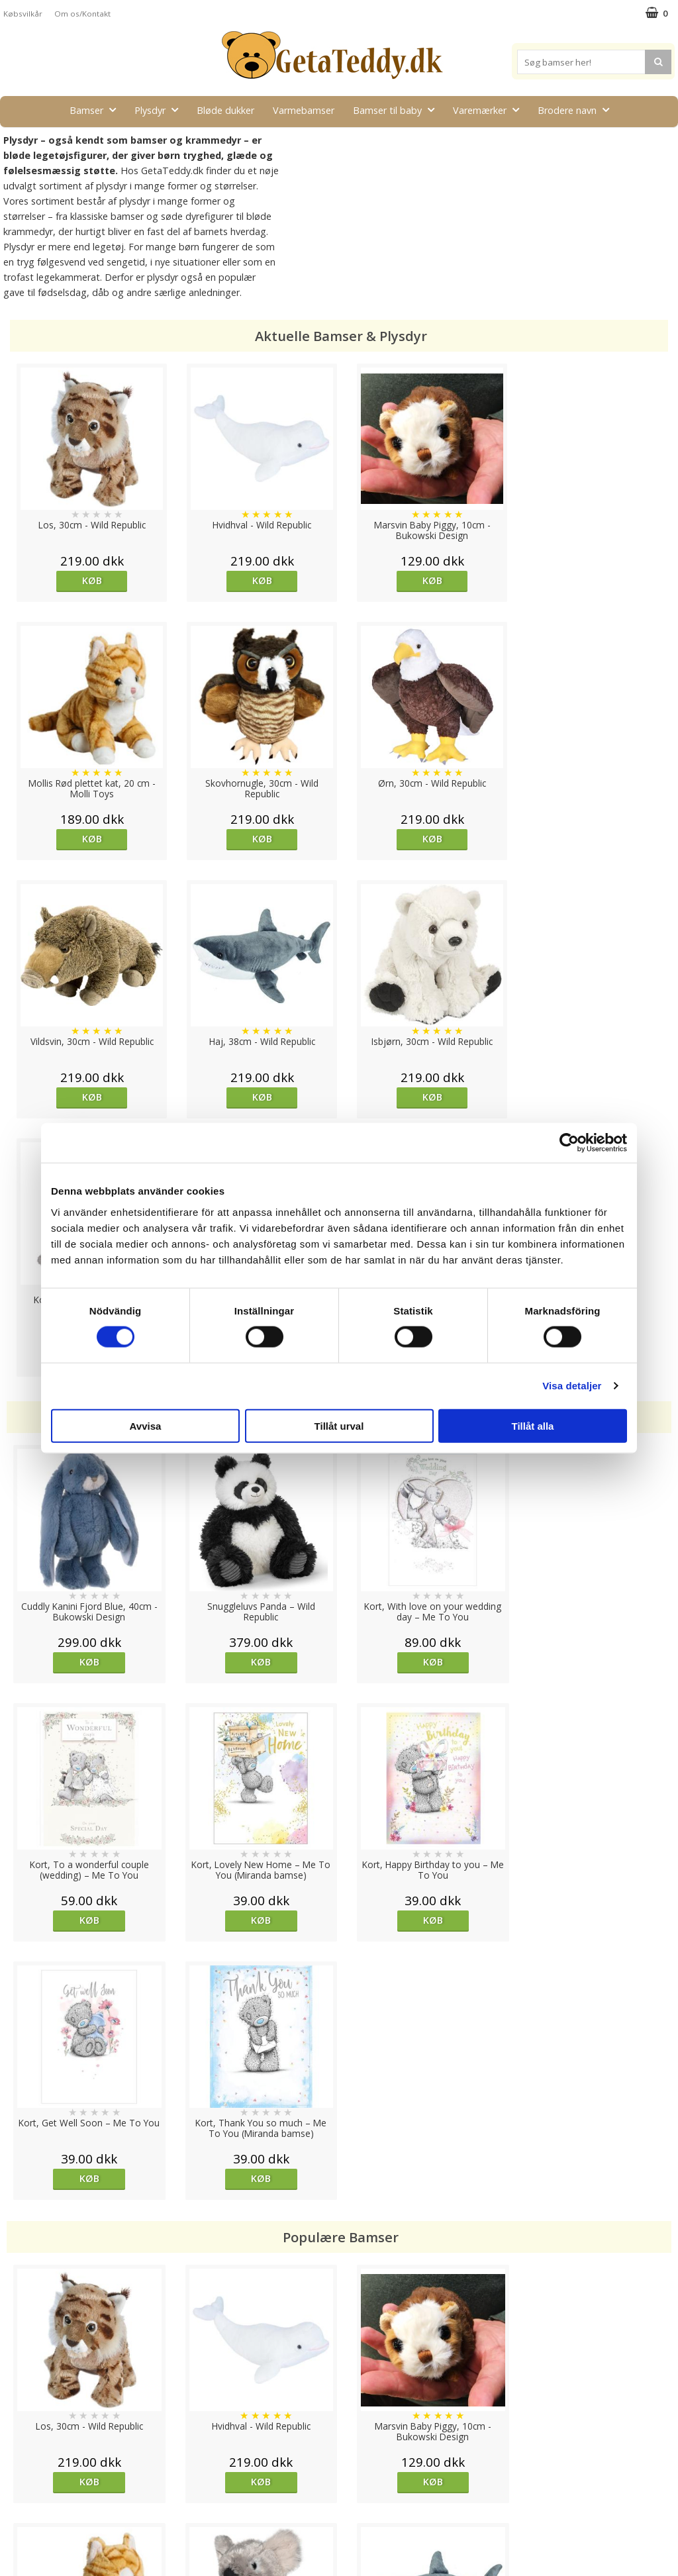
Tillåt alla (533, 1425)
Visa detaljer (571, 1385)
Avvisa (146, 1425)
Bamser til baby (397, 110)
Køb (89, 580)
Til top (339, 2392)
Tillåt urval (339, 1425)
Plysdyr (160, 110)
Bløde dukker (225, 110)
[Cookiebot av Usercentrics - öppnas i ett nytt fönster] (569, 1143)
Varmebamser (303, 110)
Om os (17, 2517)
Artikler (18, 2497)
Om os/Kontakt (82, 14)
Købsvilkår (22, 14)
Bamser (97, 110)
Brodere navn (577, 110)
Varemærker (490, 110)
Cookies (20, 2438)
